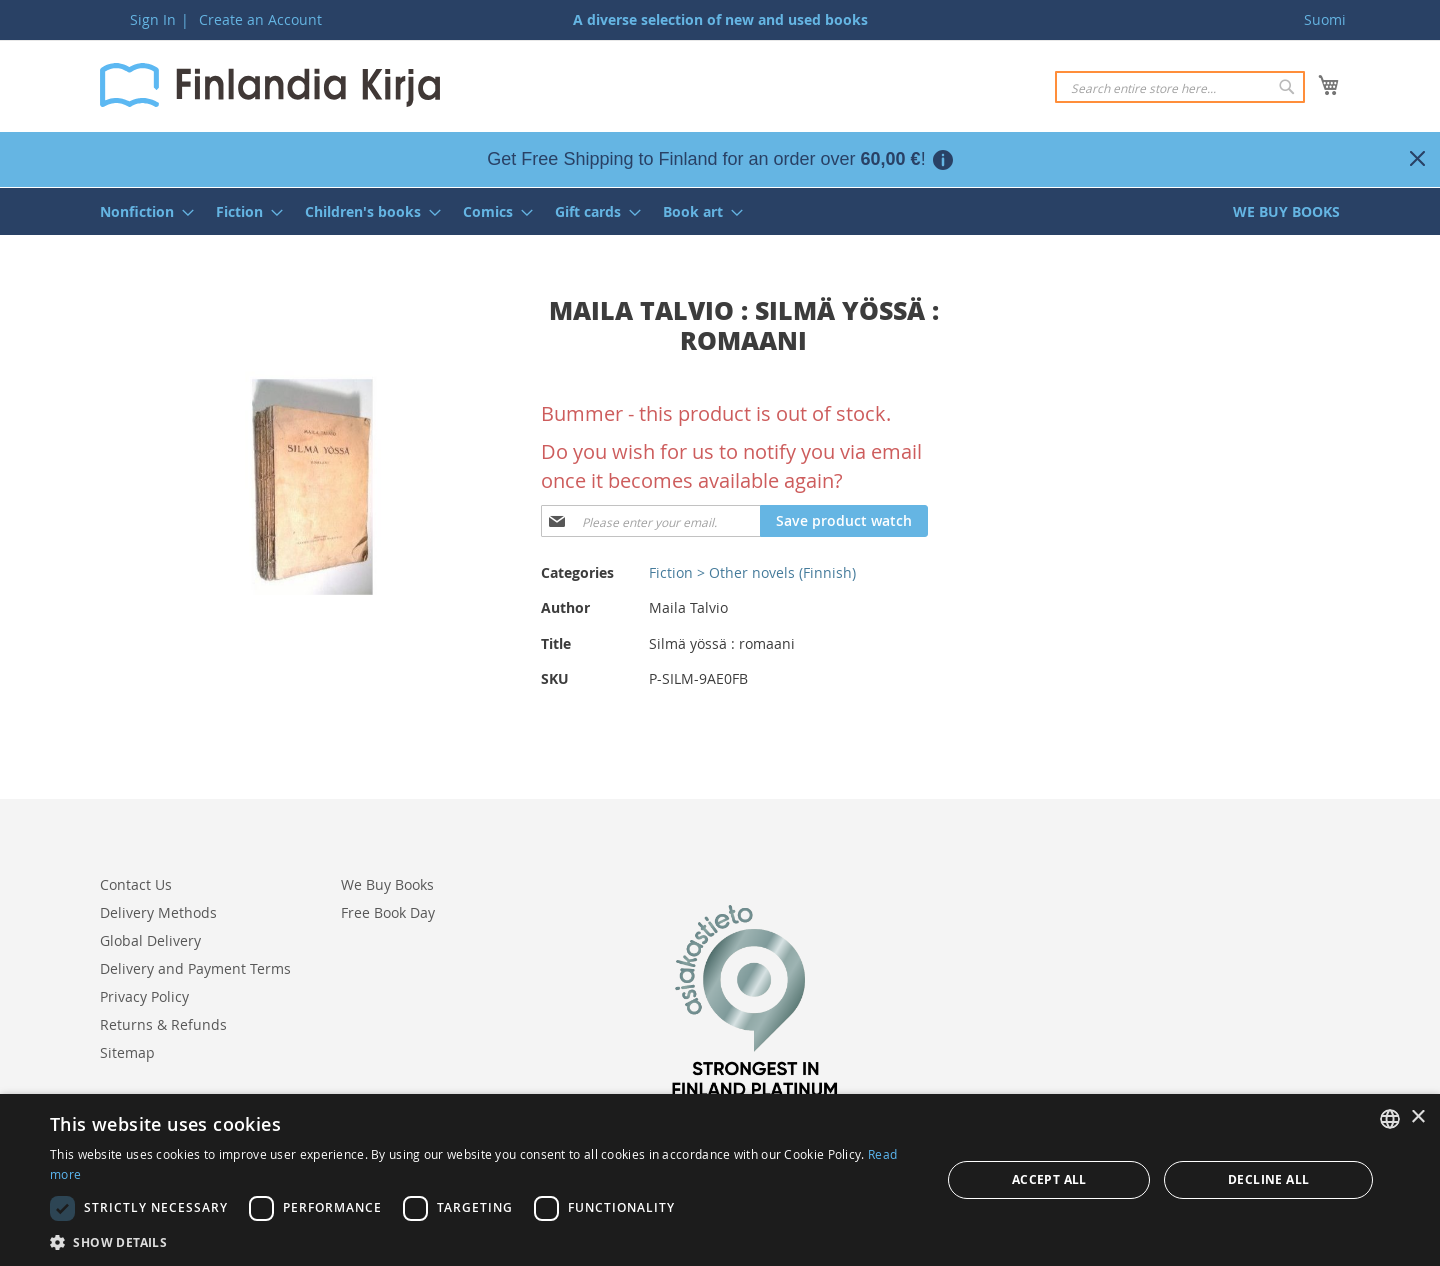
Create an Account (260, 19)
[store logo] (270, 85)
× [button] (1417, 1117)
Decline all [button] (1268, 1179)
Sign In (153, 19)
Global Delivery (150, 940)
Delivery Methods (158, 912)
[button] (482, 1241)
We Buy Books (387, 884)
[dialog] (720, 1180)
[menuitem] (141, 211)
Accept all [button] (1049, 1179)
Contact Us (136, 884)
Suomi (1325, 19)
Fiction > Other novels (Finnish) (752, 572)
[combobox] (1180, 87)
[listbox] (1390, 1119)
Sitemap (127, 1052)
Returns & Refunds (163, 1024)
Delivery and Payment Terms (195, 968)
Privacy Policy (144, 996)
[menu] (720, 211)
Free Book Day (388, 912)
